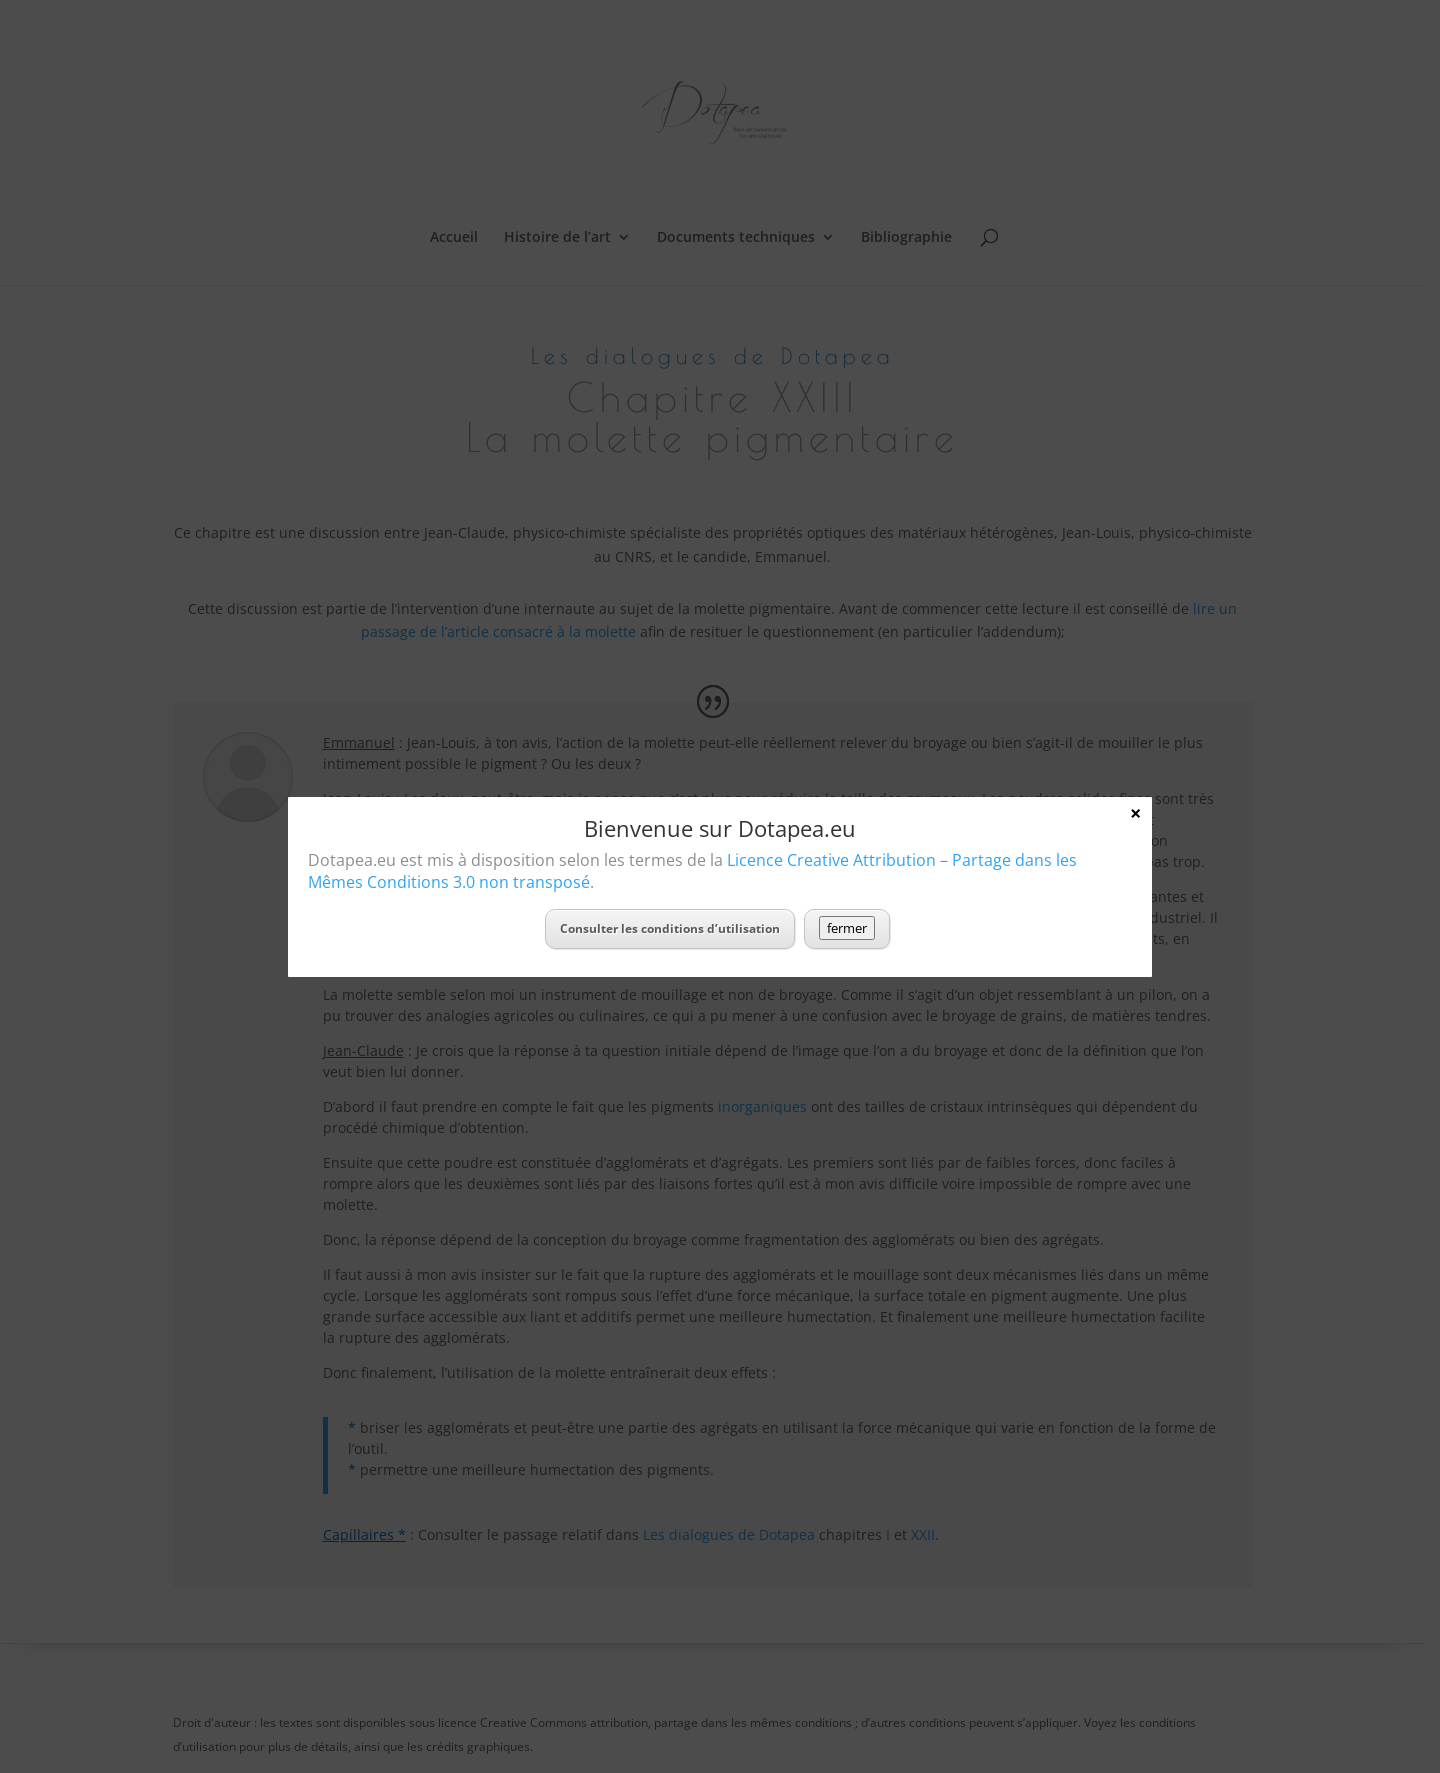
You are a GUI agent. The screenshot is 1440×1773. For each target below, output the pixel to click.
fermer (847, 928)
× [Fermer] (1135, 813)
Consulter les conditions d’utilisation (670, 928)
